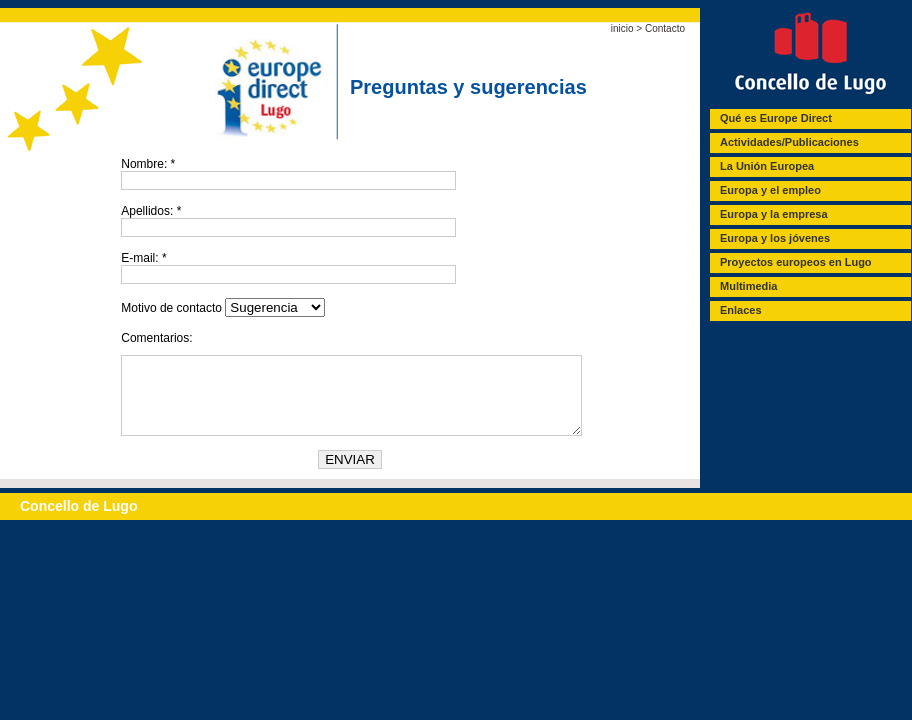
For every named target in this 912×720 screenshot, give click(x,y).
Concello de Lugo (78, 521)
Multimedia (748, 286)
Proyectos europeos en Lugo (796, 262)
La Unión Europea (767, 166)
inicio (622, 28)
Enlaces (741, 310)
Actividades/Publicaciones (789, 142)
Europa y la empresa (774, 214)
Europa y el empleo (770, 190)
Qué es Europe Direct (776, 118)
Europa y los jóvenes (775, 238)
